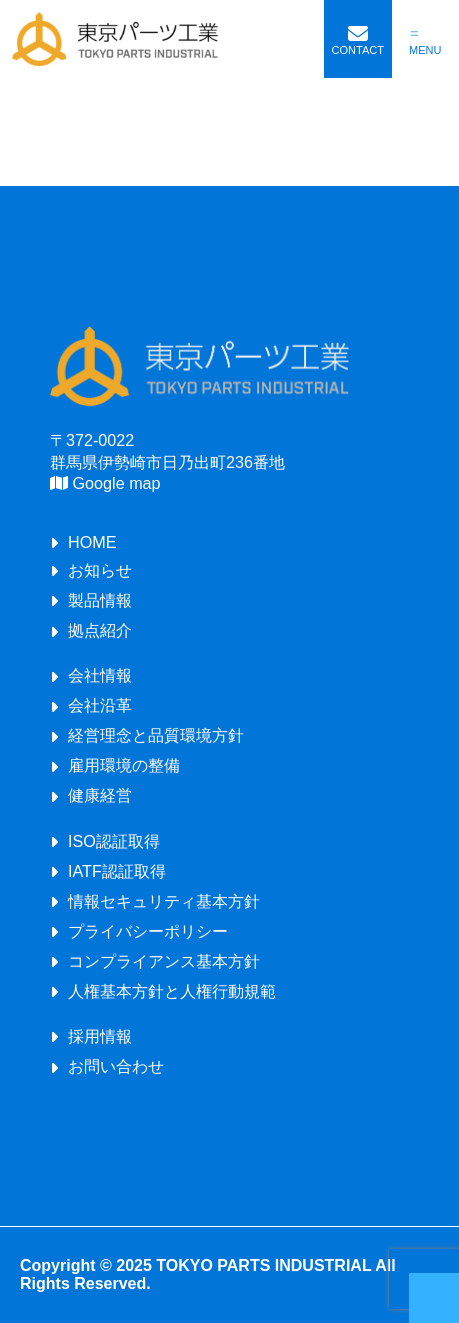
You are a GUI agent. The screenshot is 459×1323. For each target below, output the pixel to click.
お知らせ (100, 570)
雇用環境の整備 (124, 765)
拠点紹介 (100, 630)
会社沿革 (100, 705)
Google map (105, 483)
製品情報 (100, 600)
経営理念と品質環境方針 (156, 735)
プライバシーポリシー (148, 931)
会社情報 (100, 675)
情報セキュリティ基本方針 (164, 901)
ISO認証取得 (114, 841)
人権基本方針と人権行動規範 (172, 991)
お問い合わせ (116, 1066)
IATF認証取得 (117, 871)
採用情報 (100, 1036)
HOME (92, 542)
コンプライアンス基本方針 (164, 961)
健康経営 (100, 795)
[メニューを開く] (426, 39)
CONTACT (358, 50)
